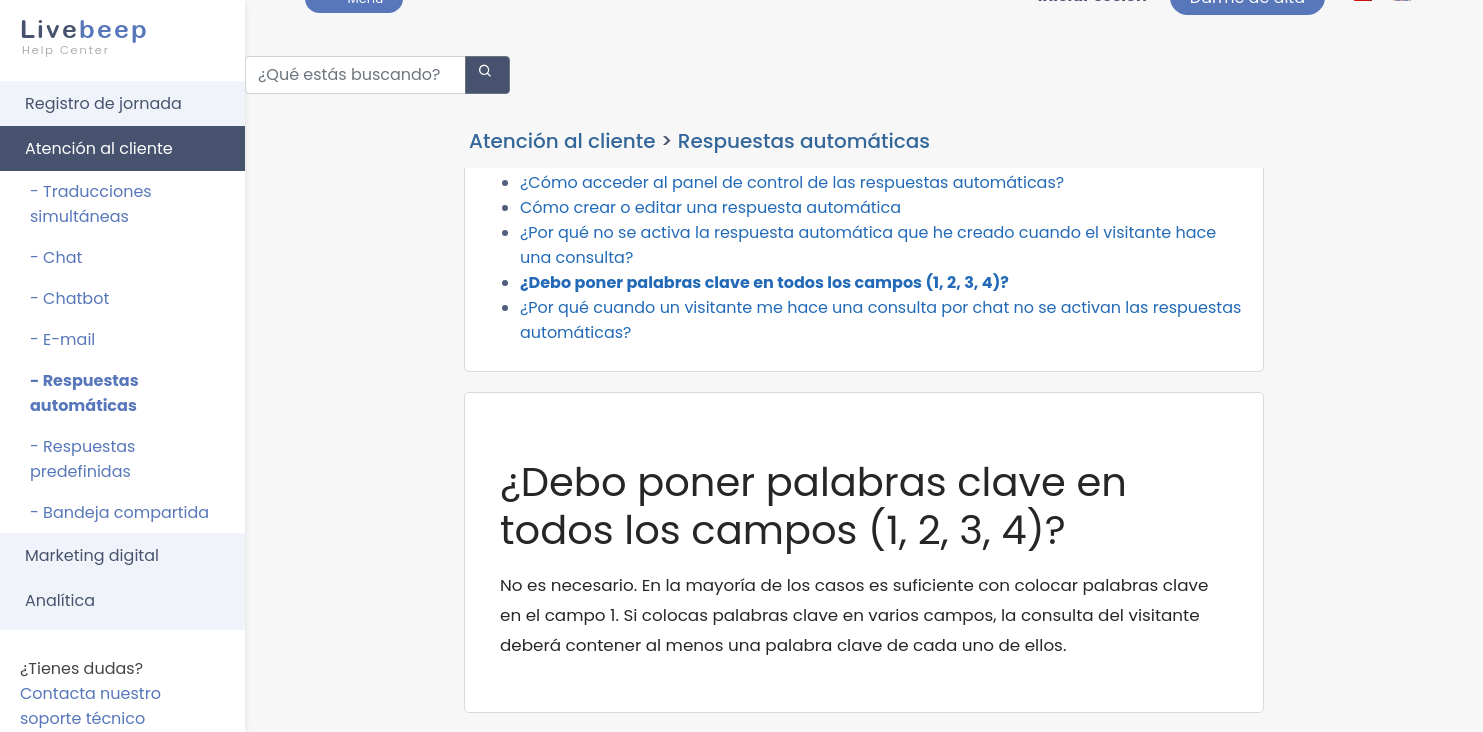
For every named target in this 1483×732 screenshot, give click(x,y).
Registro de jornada (103, 94)
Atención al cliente (99, 139)
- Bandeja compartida (119, 503)
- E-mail (62, 330)
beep (116, 28)
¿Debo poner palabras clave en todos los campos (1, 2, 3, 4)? (764, 332)
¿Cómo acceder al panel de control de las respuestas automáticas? (792, 232)
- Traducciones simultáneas (91, 195)
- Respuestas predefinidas (82, 450)
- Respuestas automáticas (84, 384)
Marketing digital (92, 546)
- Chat (56, 248)
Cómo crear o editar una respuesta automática (710, 257)
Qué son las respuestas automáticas (666, 207)
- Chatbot (69, 289)
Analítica (60, 591)
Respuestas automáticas (804, 132)
